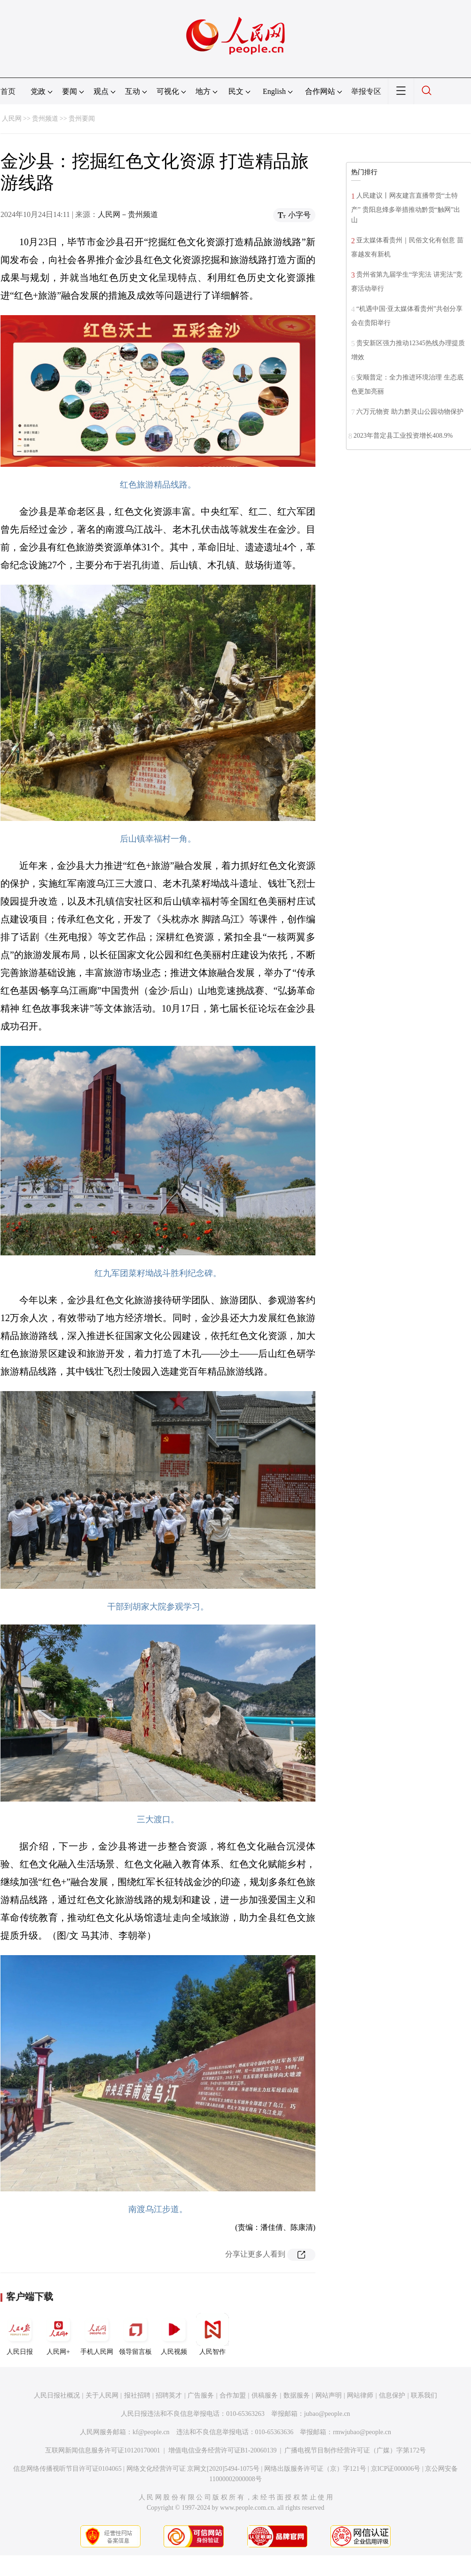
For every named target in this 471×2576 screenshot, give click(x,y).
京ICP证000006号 (396, 2468)
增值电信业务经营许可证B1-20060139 (222, 2450)
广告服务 (201, 2395)
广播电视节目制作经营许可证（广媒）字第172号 (355, 2450)
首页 (8, 91)
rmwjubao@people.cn (362, 2432)
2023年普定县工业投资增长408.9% (403, 435)
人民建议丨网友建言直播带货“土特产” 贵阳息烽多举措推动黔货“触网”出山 (405, 208)
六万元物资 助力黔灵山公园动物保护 (409, 411)
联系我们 (424, 2395)
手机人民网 (96, 2334)
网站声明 (328, 2395)
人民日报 (19, 2334)
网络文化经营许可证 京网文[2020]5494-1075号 (193, 2468)
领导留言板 (135, 2334)
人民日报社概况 (57, 2395)
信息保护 (392, 2395)
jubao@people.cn (327, 2413)
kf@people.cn (151, 2432)
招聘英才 (169, 2395)
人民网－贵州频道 (128, 214)
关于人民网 (102, 2395)
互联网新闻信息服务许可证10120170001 (102, 2450)
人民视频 (173, 2334)
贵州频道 (45, 118)
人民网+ (58, 2334)
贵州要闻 (82, 118)
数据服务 (296, 2395)
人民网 (12, 118)
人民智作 (212, 2334)
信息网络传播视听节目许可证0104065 (67, 2468)
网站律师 (360, 2395)
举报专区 (366, 91)
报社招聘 (137, 2395)
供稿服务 (264, 2395)
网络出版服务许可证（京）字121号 (315, 2468)
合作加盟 (233, 2395)
